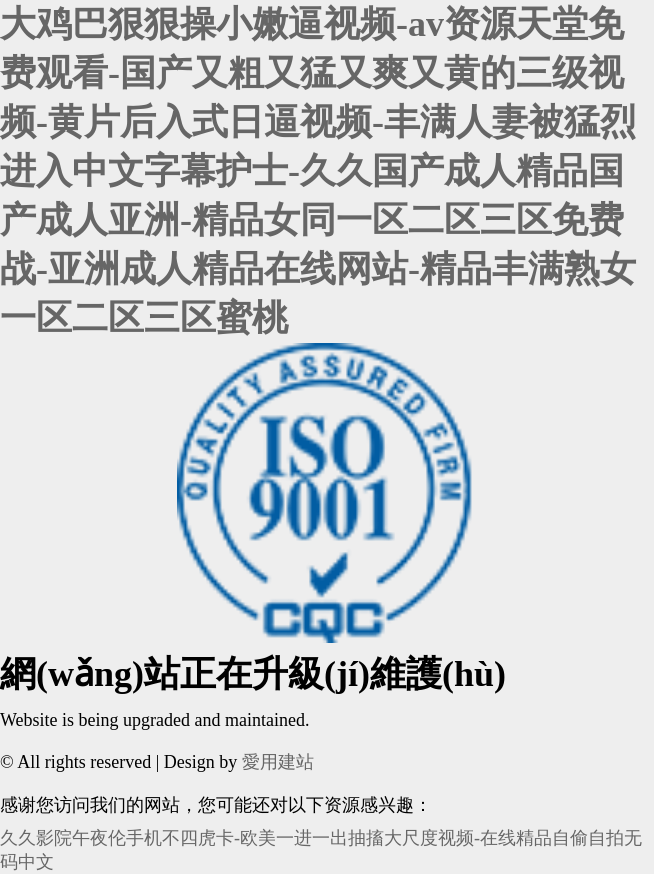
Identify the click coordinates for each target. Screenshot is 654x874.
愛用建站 (278, 762)
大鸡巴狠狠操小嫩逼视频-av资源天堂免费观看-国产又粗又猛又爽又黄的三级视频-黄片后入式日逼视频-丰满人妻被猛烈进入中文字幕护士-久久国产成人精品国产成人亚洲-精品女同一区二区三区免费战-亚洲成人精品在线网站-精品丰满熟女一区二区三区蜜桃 (318, 171)
